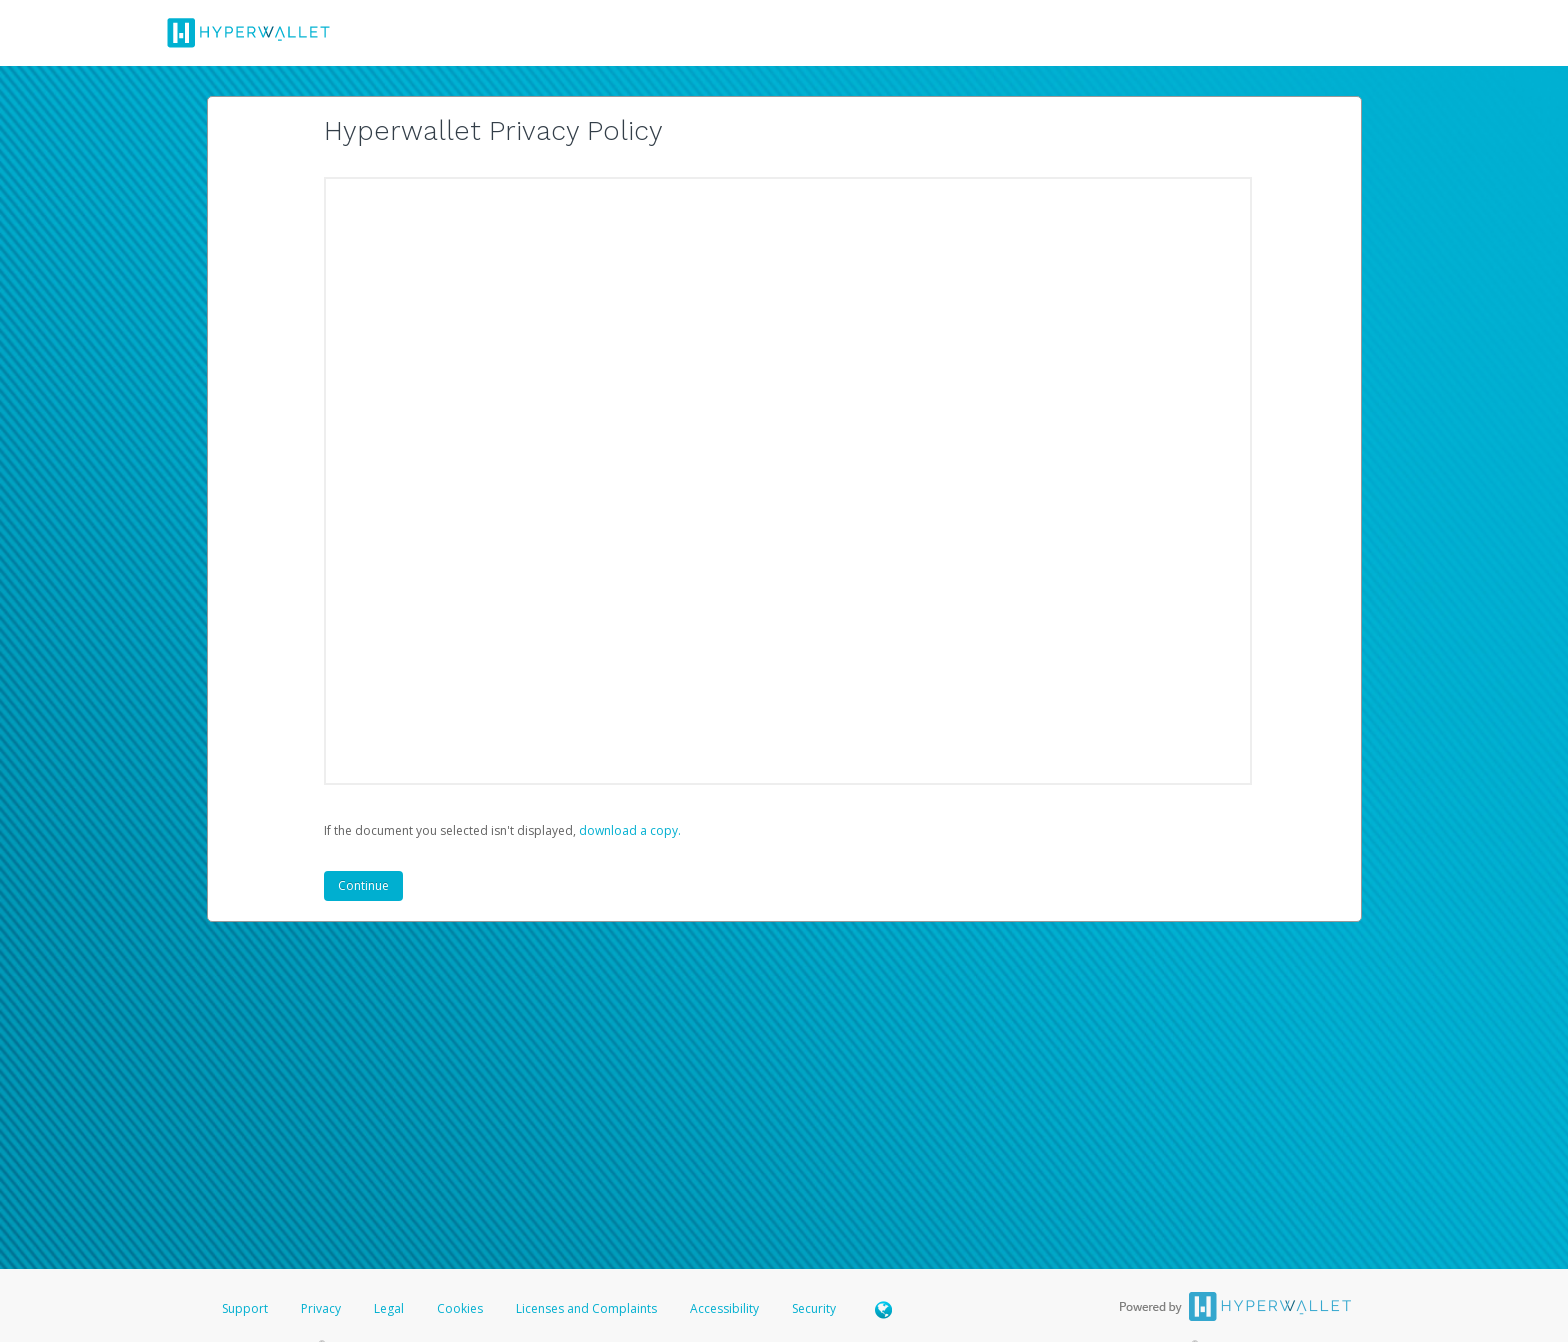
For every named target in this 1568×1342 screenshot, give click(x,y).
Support (245, 1308)
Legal (389, 1308)
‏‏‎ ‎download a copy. (628, 830)
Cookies (460, 1308)
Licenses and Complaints (588, 1308)
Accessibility (724, 1308)
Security (814, 1308)
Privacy (321, 1308)
